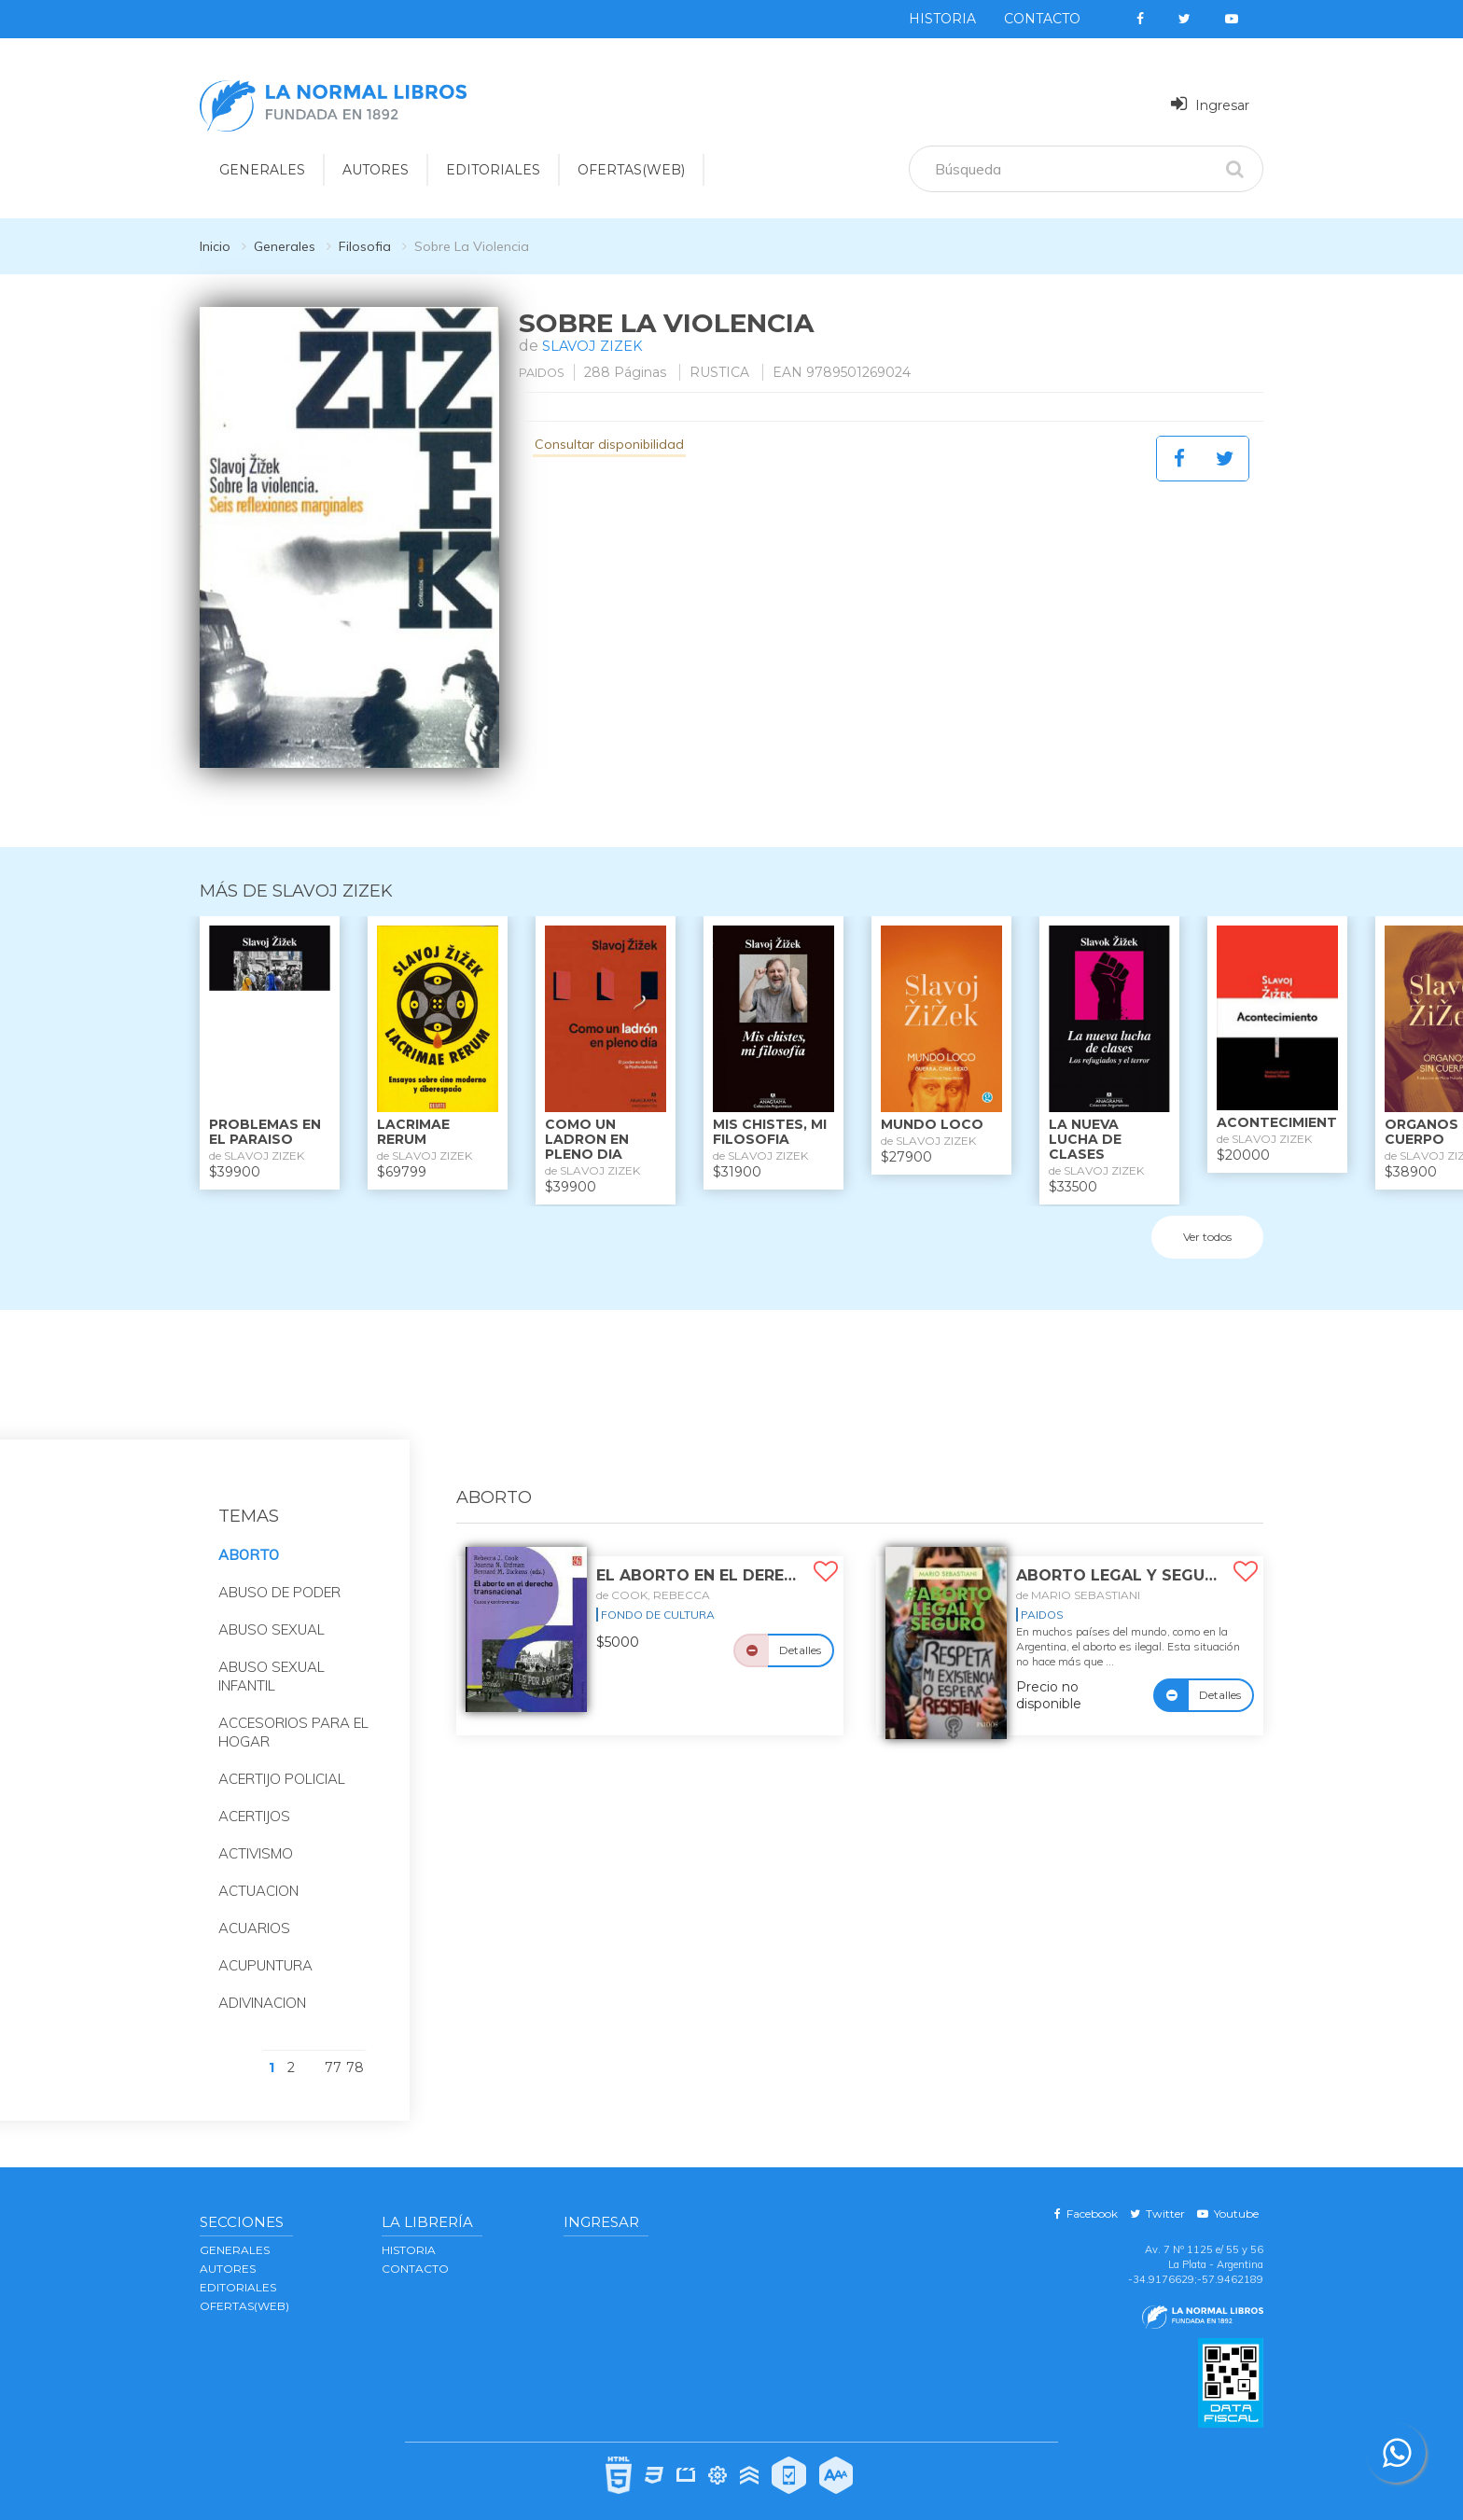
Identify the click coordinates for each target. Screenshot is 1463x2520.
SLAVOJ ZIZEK (595, 346)
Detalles (800, 1629)
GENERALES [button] (262, 169)
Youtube (1228, 2193)
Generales (284, 246)
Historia (942, 18)
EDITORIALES (238, 2267)
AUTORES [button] (375, 169)
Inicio (215, 246)
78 (355, 2047)
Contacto (1042, 18)
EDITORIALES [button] (493, 169)
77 (333, 2047)
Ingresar (1210, 104)
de (653, 1574)
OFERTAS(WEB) (631, 169)
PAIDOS (546, 372)
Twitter (1157, 2193)
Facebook (1086, 2193)
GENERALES (235, 2229)
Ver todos (1207, 1217)
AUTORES (228, 2248)
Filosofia (365, 246)
